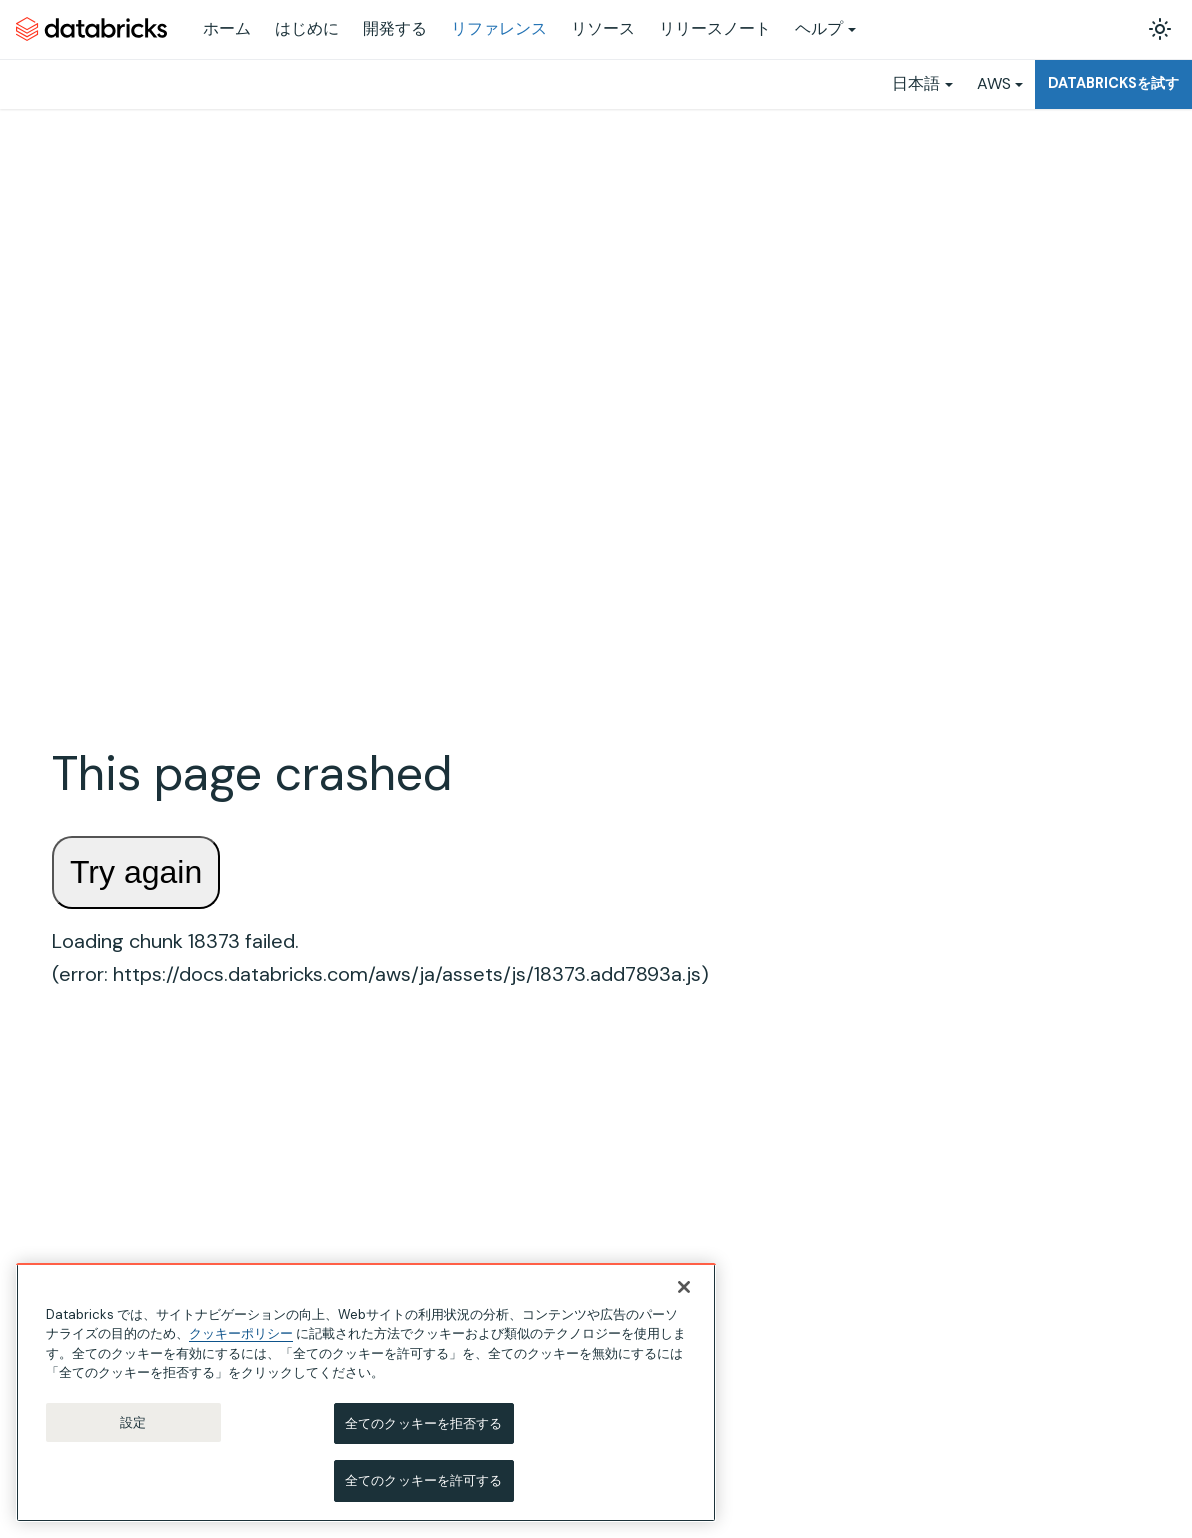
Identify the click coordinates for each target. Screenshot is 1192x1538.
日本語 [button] (916, 83)
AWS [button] (994, 83)
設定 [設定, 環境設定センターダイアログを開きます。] (133, 1422)
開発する (395, 28)
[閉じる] (684, 1287)
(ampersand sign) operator (455, 1244)
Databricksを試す (1113, 83)
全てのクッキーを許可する (424, 1481)
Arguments (1036, 180)
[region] (366, 1392)
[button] (155, 1038)
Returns (1026, 209)
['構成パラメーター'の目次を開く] (262, 1139)
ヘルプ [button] (819, 28)
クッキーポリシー (241, 1333)
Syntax (1022, 151)
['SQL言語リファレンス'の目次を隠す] (262, 971)
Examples (1030, 238)
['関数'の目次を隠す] (262, 1206)
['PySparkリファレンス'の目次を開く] (262, 375)
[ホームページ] (335, 140)
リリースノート (715, 28)
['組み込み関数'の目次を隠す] (262, 1239)
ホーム (227, 28)
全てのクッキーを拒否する (424, 1423)
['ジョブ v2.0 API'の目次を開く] (262, 304)
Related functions (1056, 267)
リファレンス (499, 28)
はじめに (307, 28)
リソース (603, 28)
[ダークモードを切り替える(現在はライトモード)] (1160, 29)
